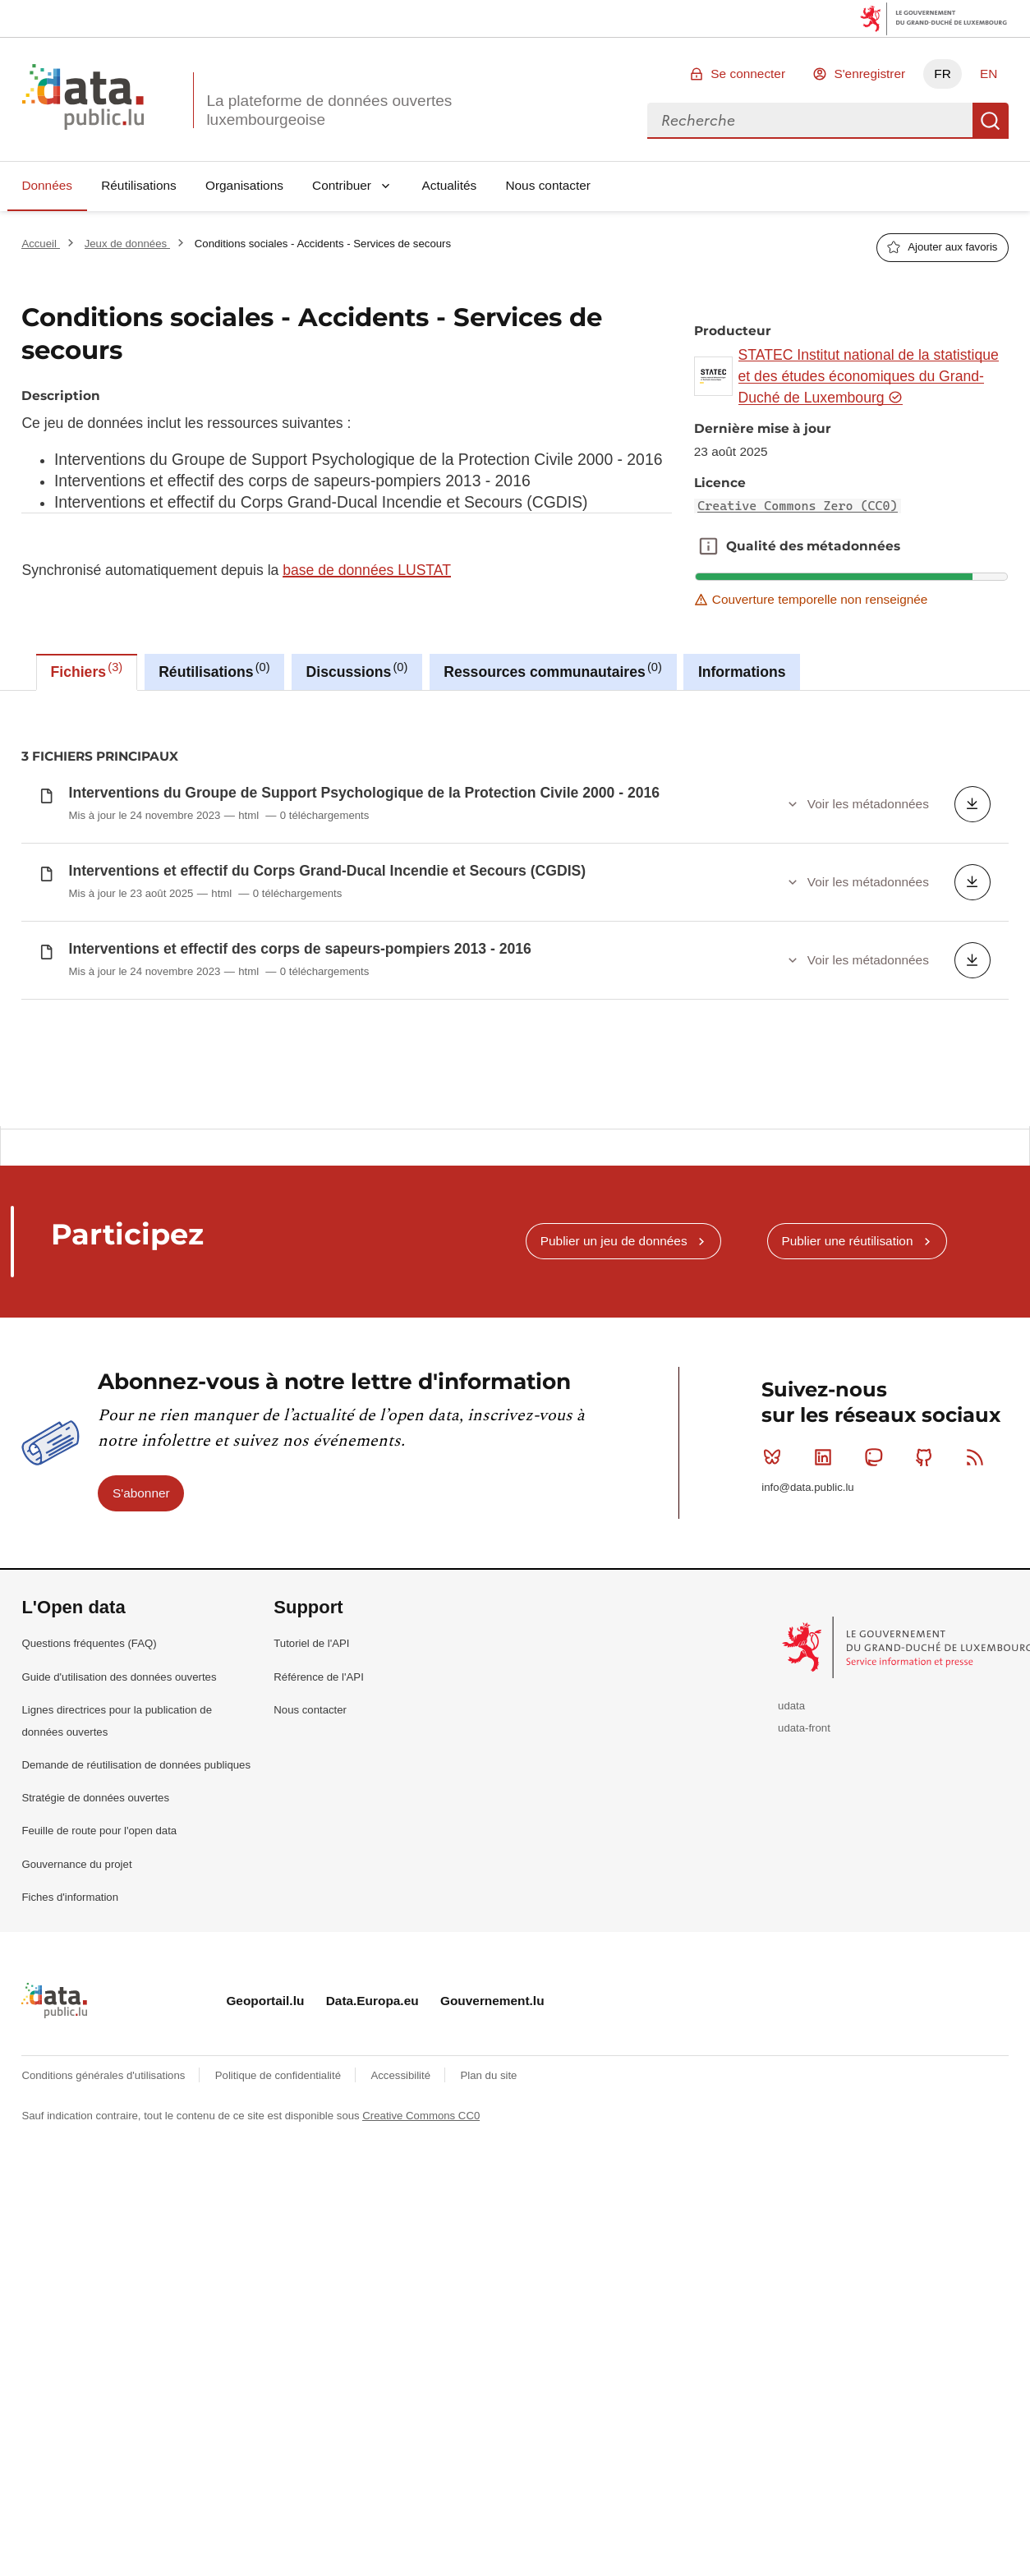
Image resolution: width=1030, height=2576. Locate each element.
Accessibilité (401, 2197)
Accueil (40, 243)
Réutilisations (139, 185)
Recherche (991, 121)
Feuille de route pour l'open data (99, 1952)
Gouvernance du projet (76, 1986)
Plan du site (488, 2197)
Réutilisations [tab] (214, 670)
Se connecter (747, 73)
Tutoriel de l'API (311, 1765)
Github (927, 1578)
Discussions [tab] (357, 670)
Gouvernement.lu (492, 2122)
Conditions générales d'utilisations (104, 2197)
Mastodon (876, 1578)
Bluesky (775, 1578)
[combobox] (810, 121)
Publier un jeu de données (613, 1362)
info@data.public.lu (807, 1609)
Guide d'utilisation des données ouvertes (118, 1798)
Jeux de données (127, 243)
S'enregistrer (869, 73)
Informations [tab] (742, 672)
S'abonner (141, 1615)
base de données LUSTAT (367, 570)
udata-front (804, 1849)
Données (46, 185)
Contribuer (341, 185)
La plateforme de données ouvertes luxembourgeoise (329, 110)
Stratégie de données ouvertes (95, 1919)
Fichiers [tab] (87, 670)
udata (791, 1827)
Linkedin (826, 1578)
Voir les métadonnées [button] (868, 804)
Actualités (449, 185)
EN (988, 73)
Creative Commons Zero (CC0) (797, 506)
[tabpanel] (515, 908)
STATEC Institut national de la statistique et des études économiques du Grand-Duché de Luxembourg (868, 377)
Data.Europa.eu (372, 2122)
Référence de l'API (319, 1798)
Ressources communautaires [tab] (553, 670)
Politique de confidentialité (279, 2197)
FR (942, 73)
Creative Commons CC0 (421, 2237)
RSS (978, 1578)
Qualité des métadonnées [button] (708, 546)
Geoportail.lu (265, 2122)
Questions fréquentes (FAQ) (88, 1765)
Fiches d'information (69, 2018)
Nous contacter (548, 185)
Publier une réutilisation (847, 1362)
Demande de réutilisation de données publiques (136, 1886)
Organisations (244, 185)
